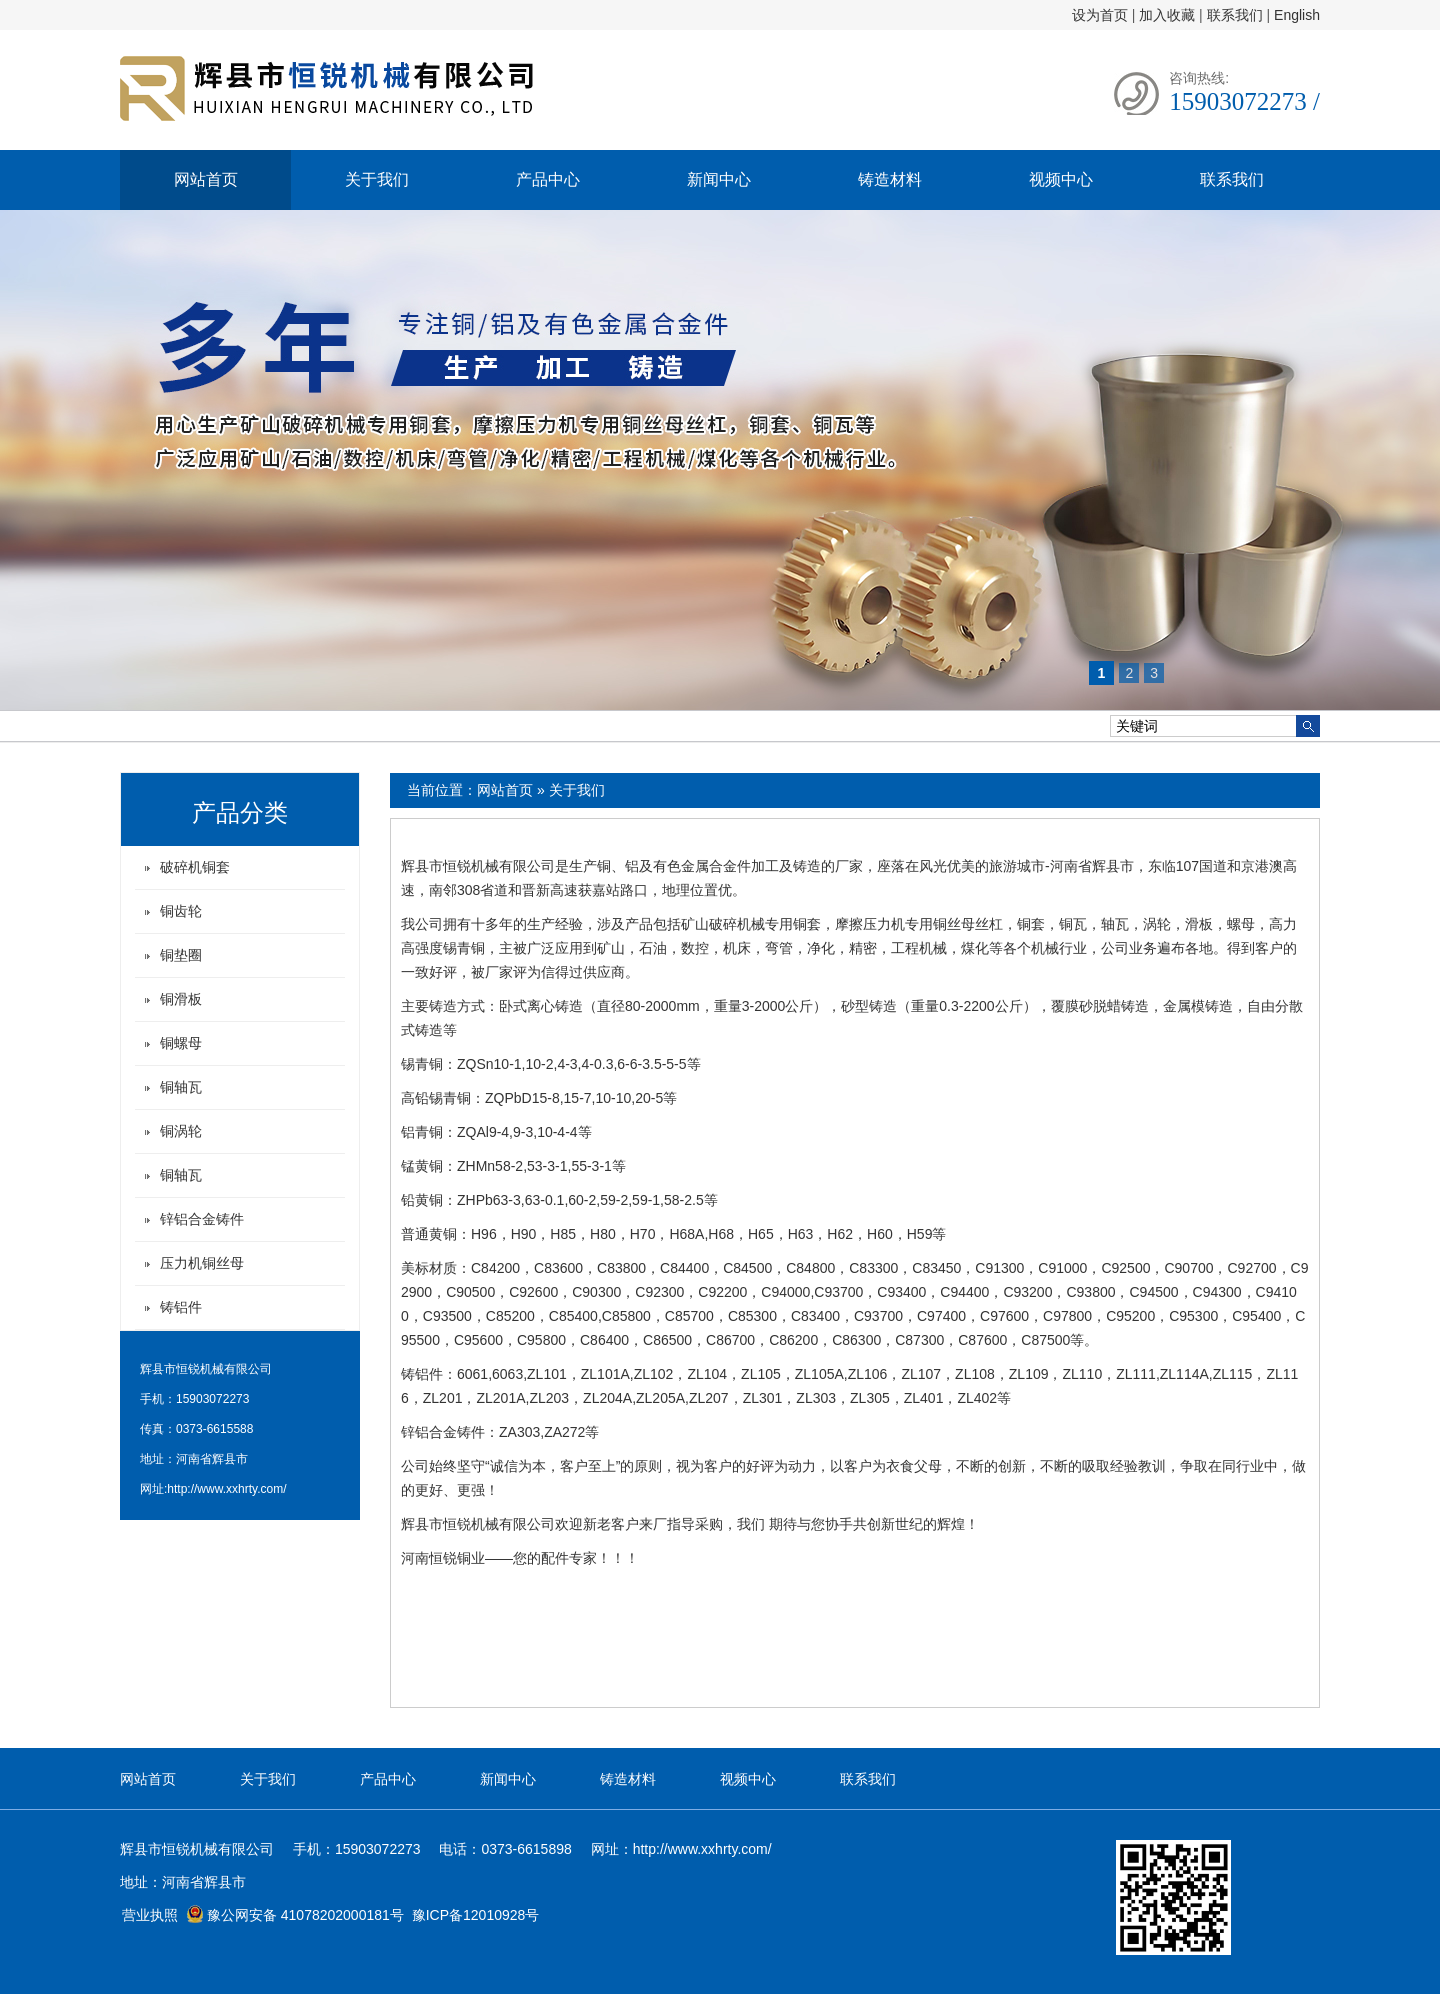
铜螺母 (181, 1043)
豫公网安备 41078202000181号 (295, 1915)
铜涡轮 (181, 1131)
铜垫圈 (181, 955)
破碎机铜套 (195, 867)
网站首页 (206, 179)
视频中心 (1061, 179)
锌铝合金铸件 (202, 1219)
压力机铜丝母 (202, 1263)
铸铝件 (181, 1307)
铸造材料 (890, 179)
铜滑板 (181, 999)
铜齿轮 (181, 911)
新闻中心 (719, 179)
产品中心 (548, 179)
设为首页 (1100, 15)
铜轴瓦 (181, 1087)
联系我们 (1235, 15)
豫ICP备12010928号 (476, 1915)
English (1297, 15)
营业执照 (150, 1915)
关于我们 (377, 179)
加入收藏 (1167, 15)
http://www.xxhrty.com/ (226, 1489)
